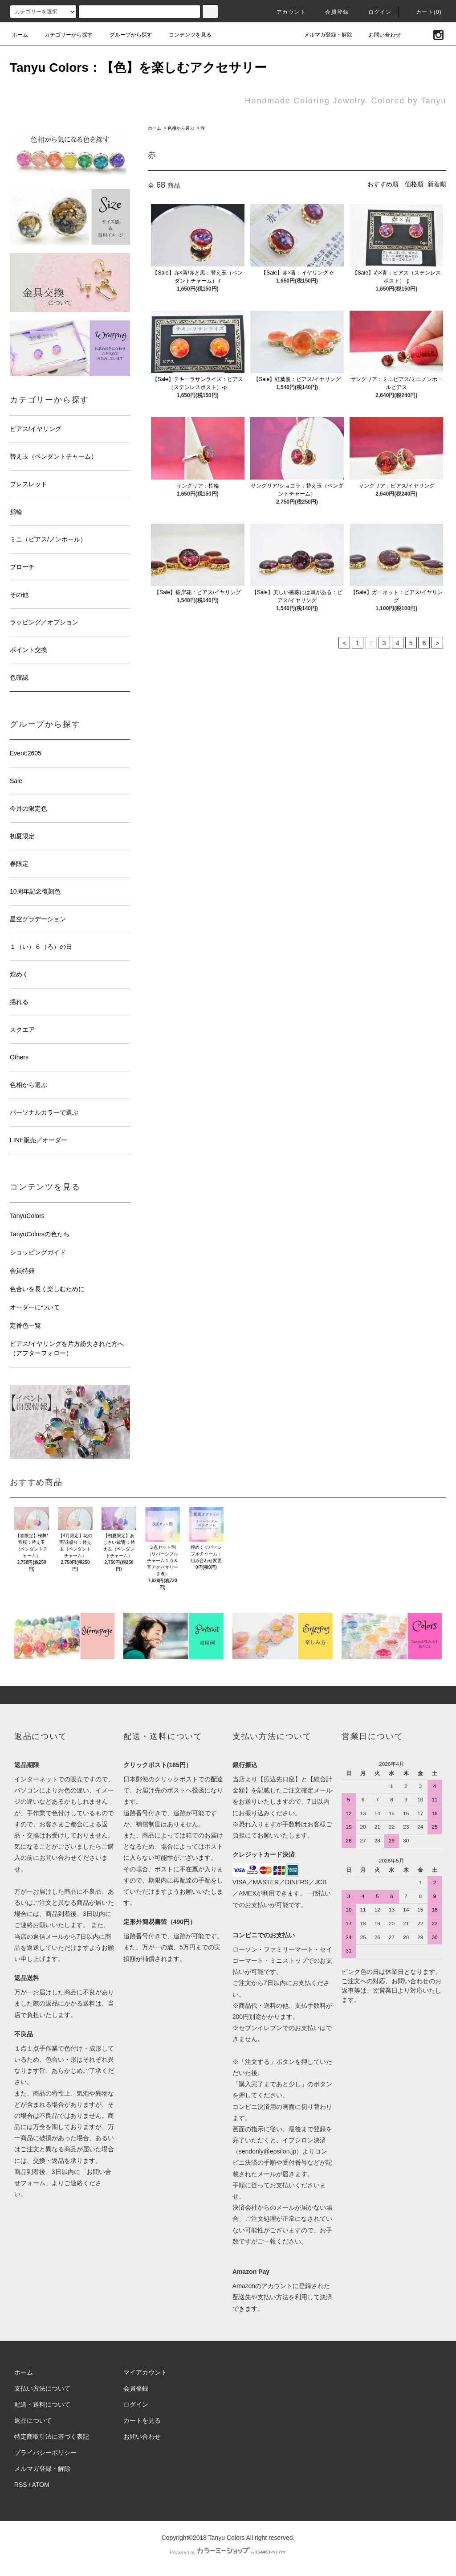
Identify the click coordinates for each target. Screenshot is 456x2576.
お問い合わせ (379, 35)
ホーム (20, 35)
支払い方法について (42, 2388)
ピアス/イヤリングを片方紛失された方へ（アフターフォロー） (67, 1348)
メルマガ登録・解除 (322, 35)
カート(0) (423, 12)
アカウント (286, 12)
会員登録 (331, 12)
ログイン (375, 12)
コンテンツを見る (185, 35)
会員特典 (22, 1270)
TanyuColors (27, 1215)
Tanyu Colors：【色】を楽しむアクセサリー (138, 67)
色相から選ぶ (180, 128)
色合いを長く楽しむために (47, 1288)
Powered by (228, 2552)
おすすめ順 (383, 184)
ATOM (40, 2484)
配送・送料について (42, 2404)
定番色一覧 (25, 1325)
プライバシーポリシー (45, 2452)
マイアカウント (145, 2372)
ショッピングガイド (38, 1252)
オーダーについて (35, 1307)
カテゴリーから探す (63, 35)
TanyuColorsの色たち (39, 1234)
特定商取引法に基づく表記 (51, 2436)
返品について (33, 2420)
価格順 (414, 184)
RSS (20, 2484)
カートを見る (142, 2420)
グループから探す (125, 35)
